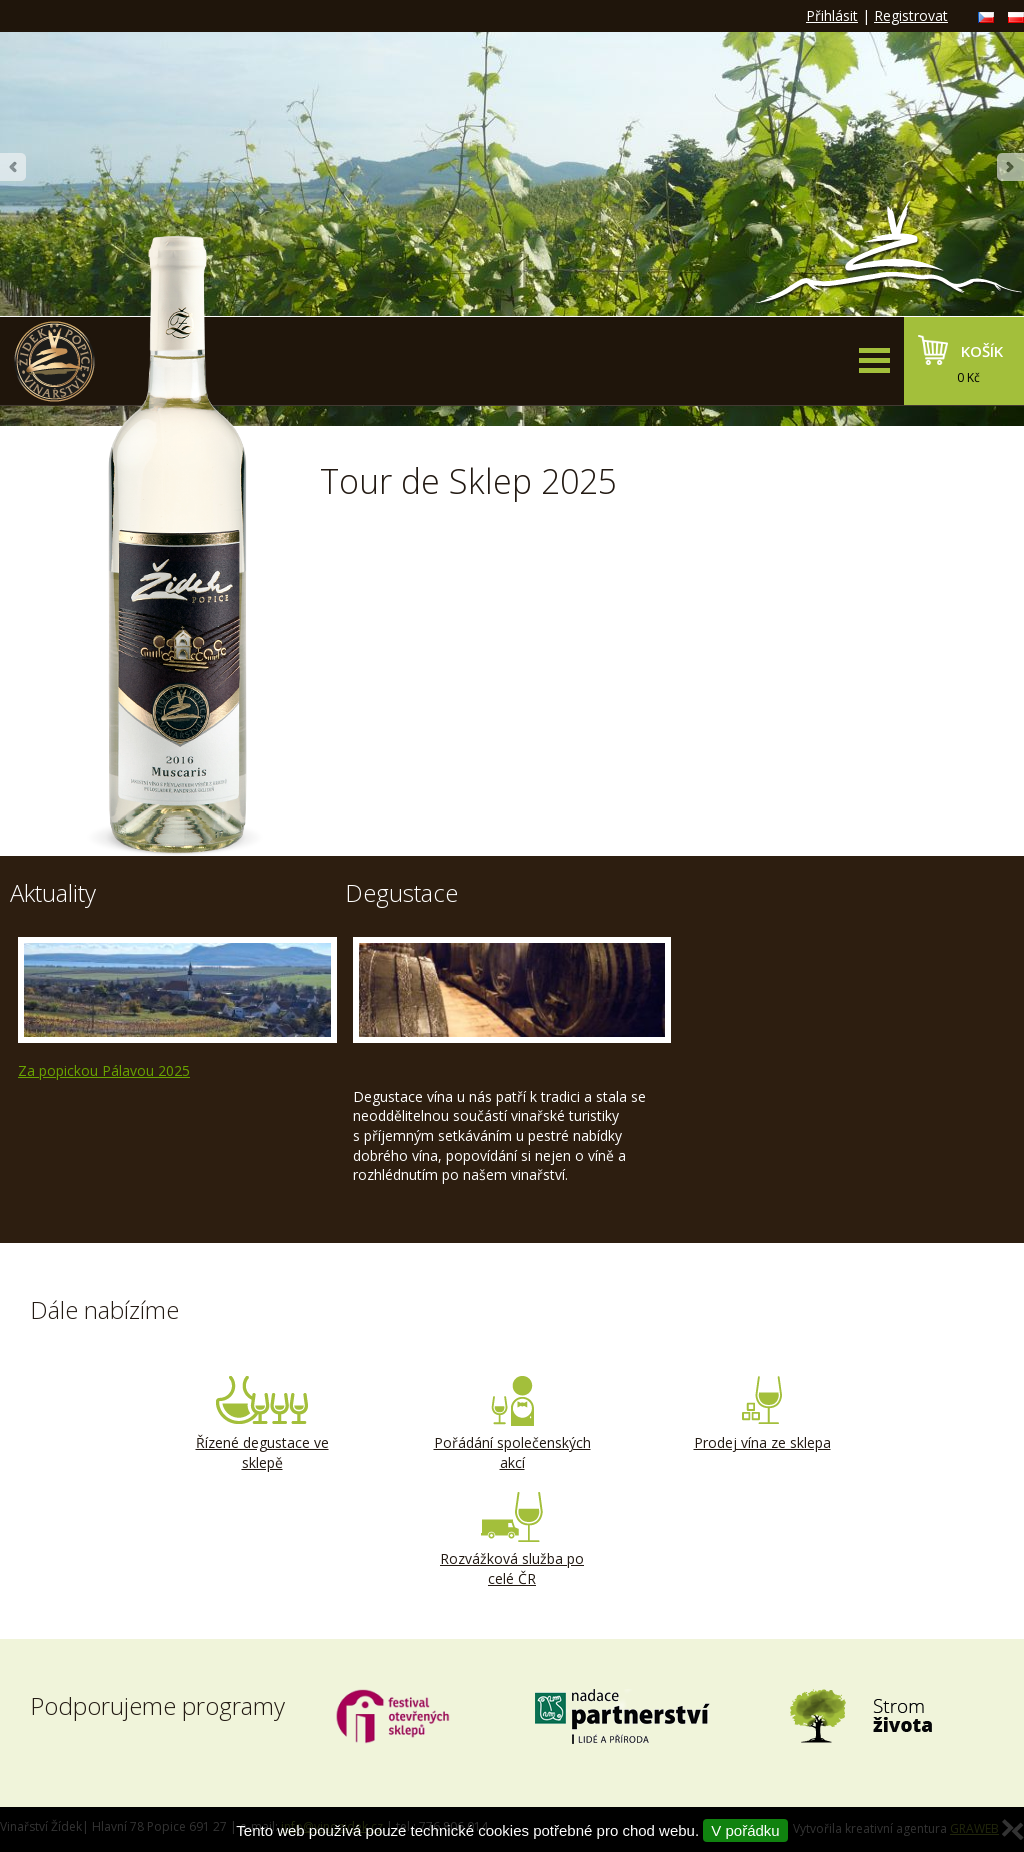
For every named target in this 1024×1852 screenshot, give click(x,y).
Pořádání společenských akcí (512, 1424)
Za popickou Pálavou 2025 (104, 1070)
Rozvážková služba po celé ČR (512, 1540)
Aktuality (53, 892)
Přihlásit (832, 15)
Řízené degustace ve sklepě (262, 1424)
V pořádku (745, 1830)
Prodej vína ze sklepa (762, 1414)
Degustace (401, 892)
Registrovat (911, 15)
